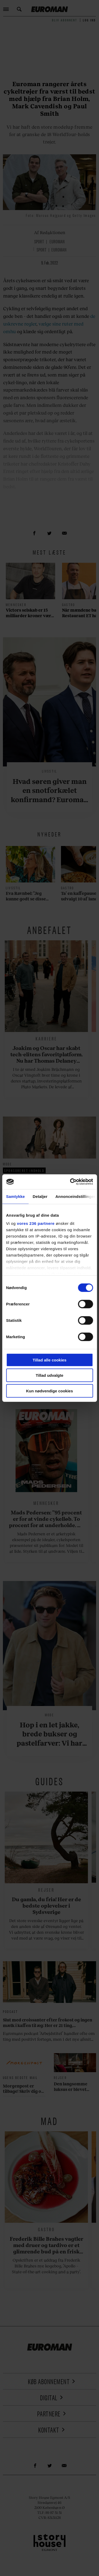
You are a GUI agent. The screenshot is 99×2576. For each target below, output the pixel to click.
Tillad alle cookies (49, 1359)
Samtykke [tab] (15, 1196)
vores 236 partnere (35, 1223)
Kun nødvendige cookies (49, 1390)
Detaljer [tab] (40, 1196)
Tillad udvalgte (49, 1375)
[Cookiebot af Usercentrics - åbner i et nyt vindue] (70, 1181)
